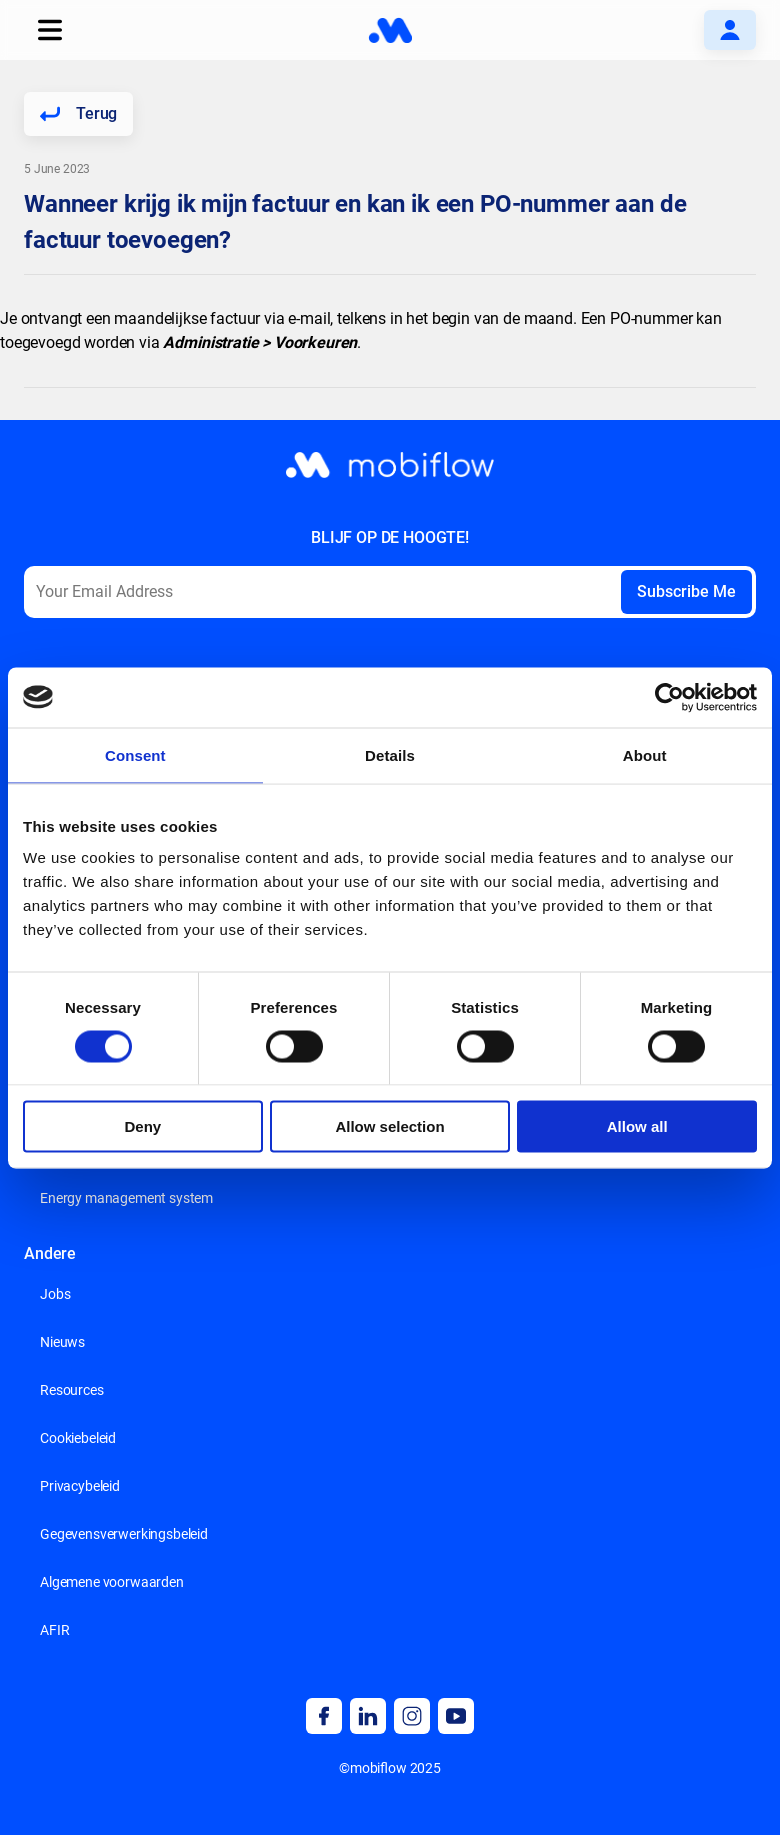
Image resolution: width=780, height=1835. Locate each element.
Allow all (637, 1126)
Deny (142, 1126)
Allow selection (389, 1126)
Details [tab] (390, 754)
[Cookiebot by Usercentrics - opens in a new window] (669, 697)
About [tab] (645, 754)
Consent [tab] (135, 754)
